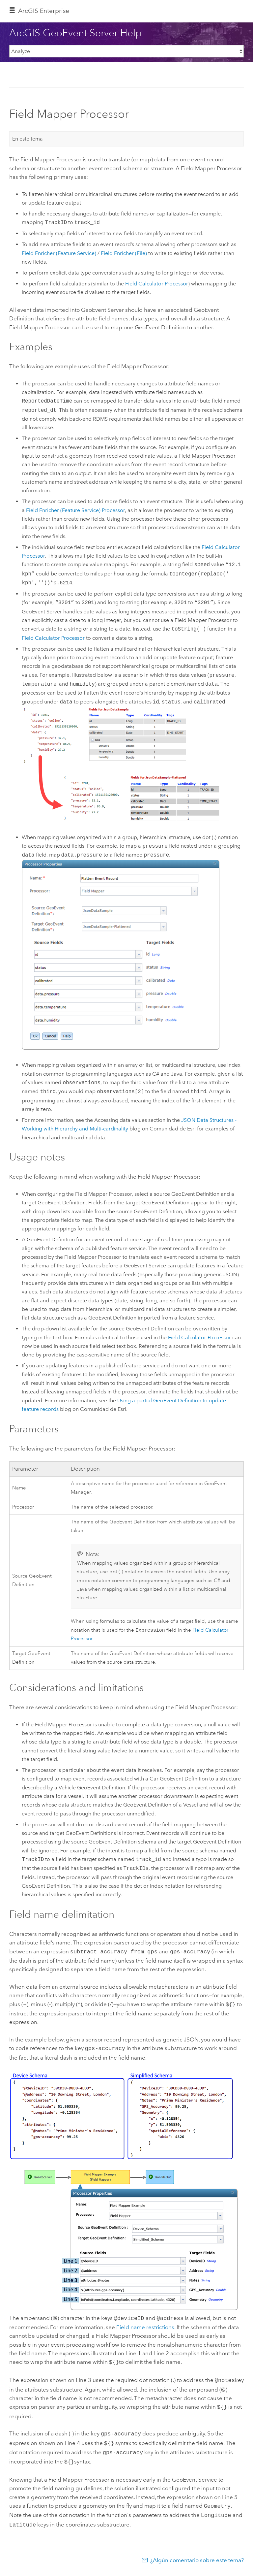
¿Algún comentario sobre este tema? (197, 2551)
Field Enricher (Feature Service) (59, 253)
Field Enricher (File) (124, 253)
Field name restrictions (145, 2325)
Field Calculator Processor (156, 283)
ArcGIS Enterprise (43, 11)
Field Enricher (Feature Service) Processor (75, 510)
